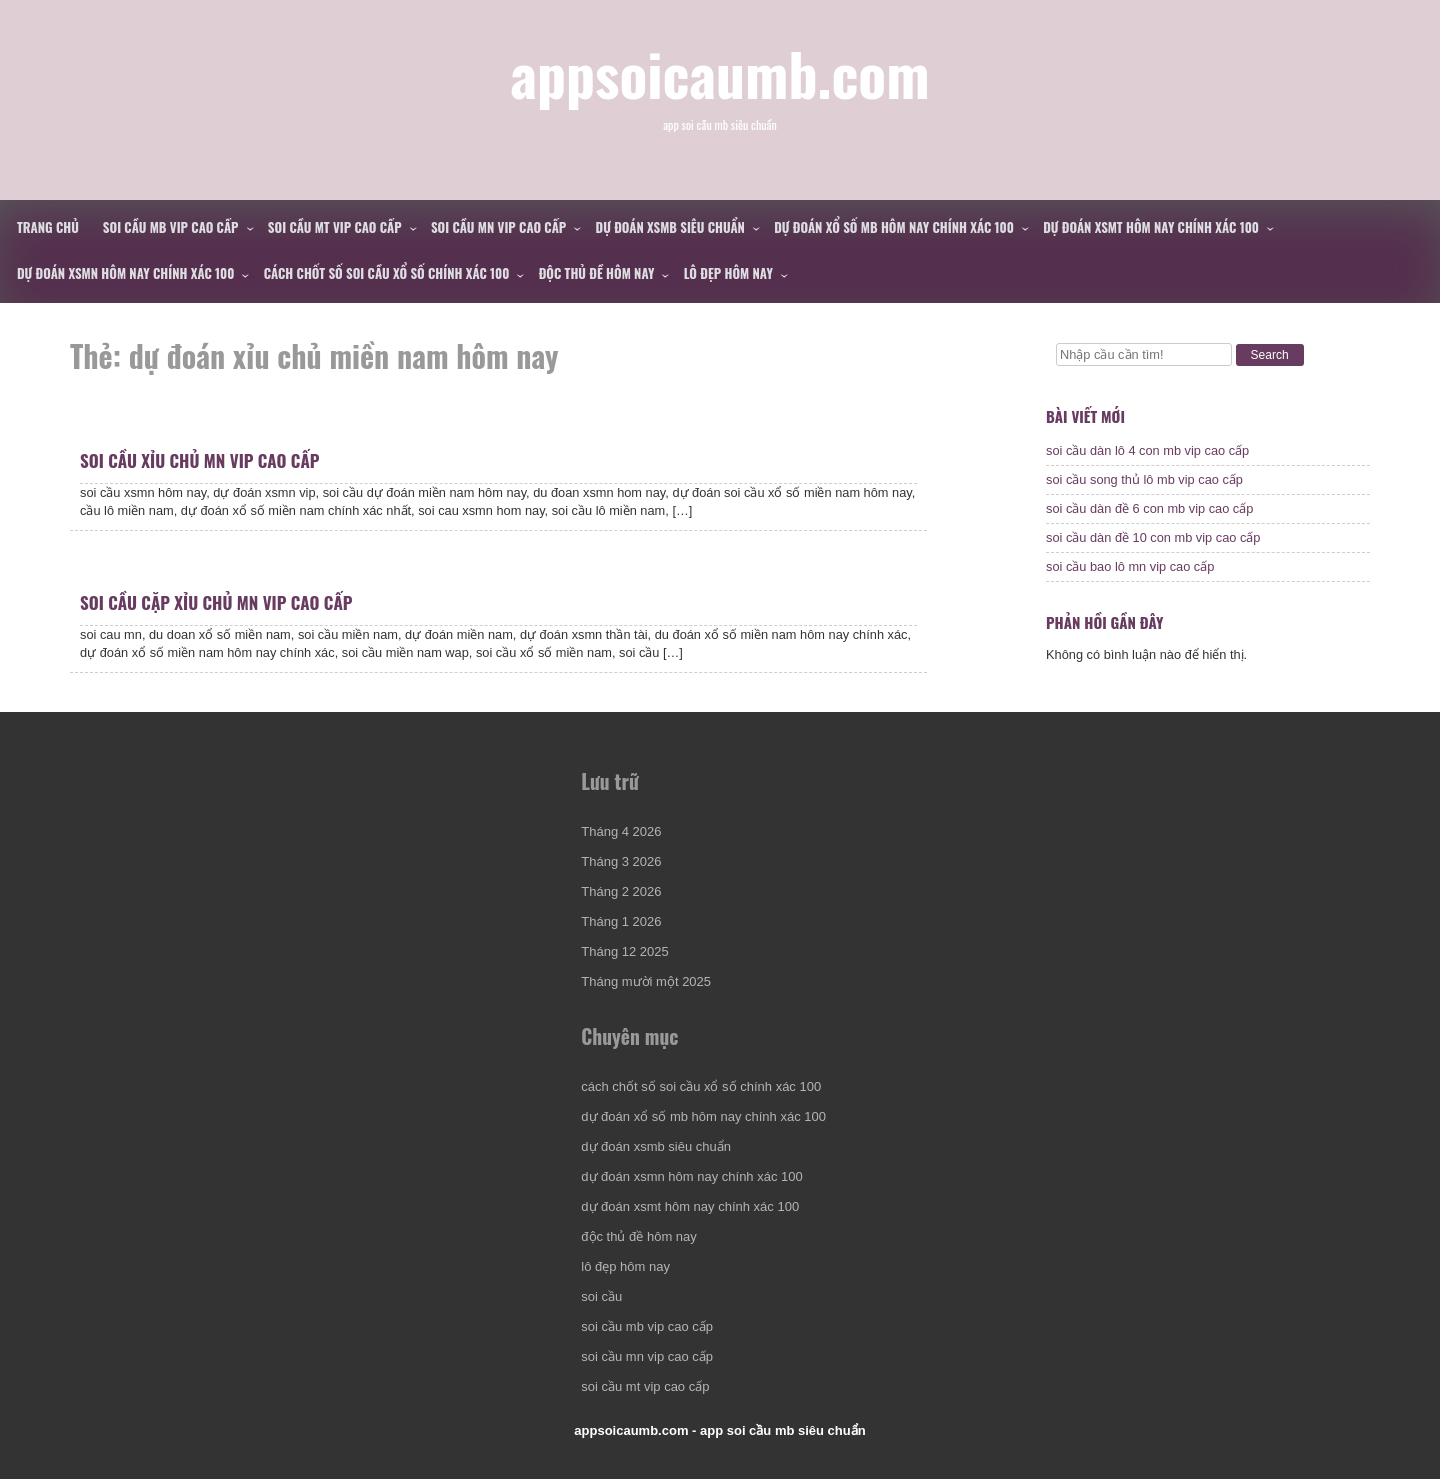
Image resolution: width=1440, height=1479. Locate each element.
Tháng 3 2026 (621, 861)
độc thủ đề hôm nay (597, 273)
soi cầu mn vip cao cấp (498, 227)
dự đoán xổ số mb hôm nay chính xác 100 (894, 227)
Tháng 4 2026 (621, 831)
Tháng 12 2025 (624, 951)
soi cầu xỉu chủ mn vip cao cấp (199, 460)
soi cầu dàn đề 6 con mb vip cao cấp (1149, 508)
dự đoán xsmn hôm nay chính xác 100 (125, 273)
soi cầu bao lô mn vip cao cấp (1130, 566)
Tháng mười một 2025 (646, 981)
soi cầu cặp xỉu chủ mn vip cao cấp (216, 602)
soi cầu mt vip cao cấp (335, 227)
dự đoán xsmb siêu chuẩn (670, 227)
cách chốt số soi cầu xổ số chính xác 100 (387, 273)
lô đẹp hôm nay (728, 273)
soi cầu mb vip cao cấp (171, 227)
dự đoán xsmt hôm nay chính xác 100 (1151, 227)
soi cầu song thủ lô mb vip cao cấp (1144, 479)
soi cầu (601, 1296)
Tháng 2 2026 (621, 891)
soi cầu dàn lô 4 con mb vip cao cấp (1147, 450)
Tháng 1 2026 (621, 921)
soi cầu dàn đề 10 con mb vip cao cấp (1153, 537)
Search (1270, 355)
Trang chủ (48, 227)
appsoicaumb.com (719, 73)
